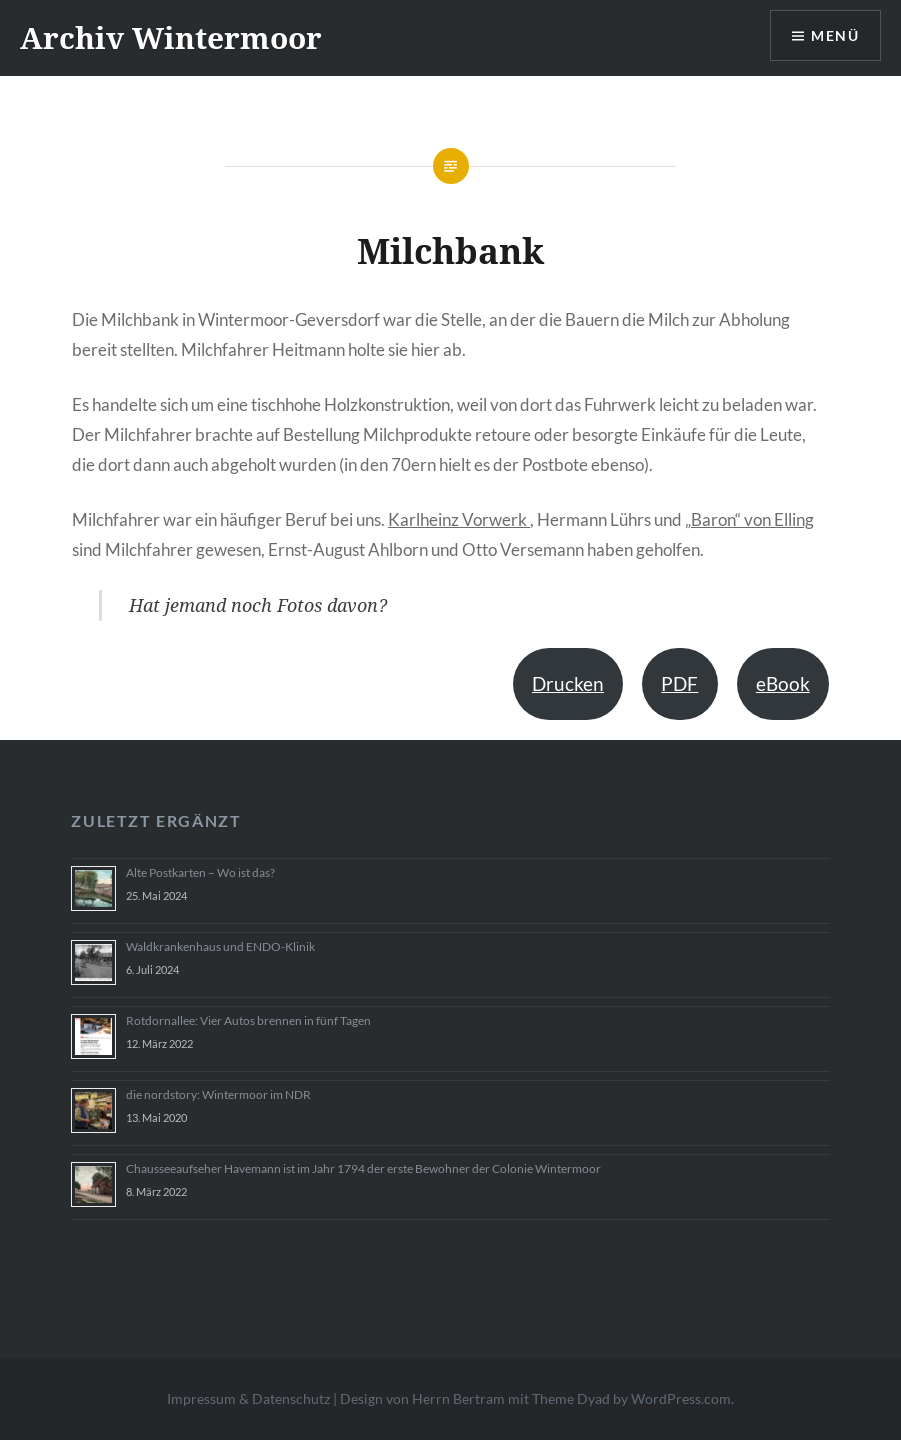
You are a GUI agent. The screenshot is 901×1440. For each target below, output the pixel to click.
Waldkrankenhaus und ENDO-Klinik (220, 946)
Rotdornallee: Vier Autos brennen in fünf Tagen (248, 1020)
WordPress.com (681, 1398)
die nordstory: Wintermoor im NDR (218, 1094)
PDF (679, 683)
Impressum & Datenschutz (248, 1398)
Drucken (568, 683)
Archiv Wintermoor (171, 37)
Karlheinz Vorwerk (459, 519)
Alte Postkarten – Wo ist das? (200, 872)
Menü (835, 35)
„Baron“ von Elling (749, 519)
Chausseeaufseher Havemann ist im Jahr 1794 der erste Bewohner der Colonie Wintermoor (363, 1168)
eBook (783, 683)
